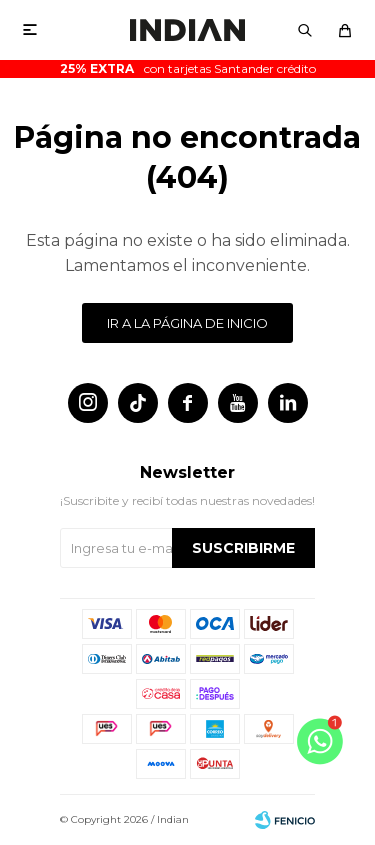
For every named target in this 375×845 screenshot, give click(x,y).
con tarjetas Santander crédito (188, 68)
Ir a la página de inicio (187, 323)
